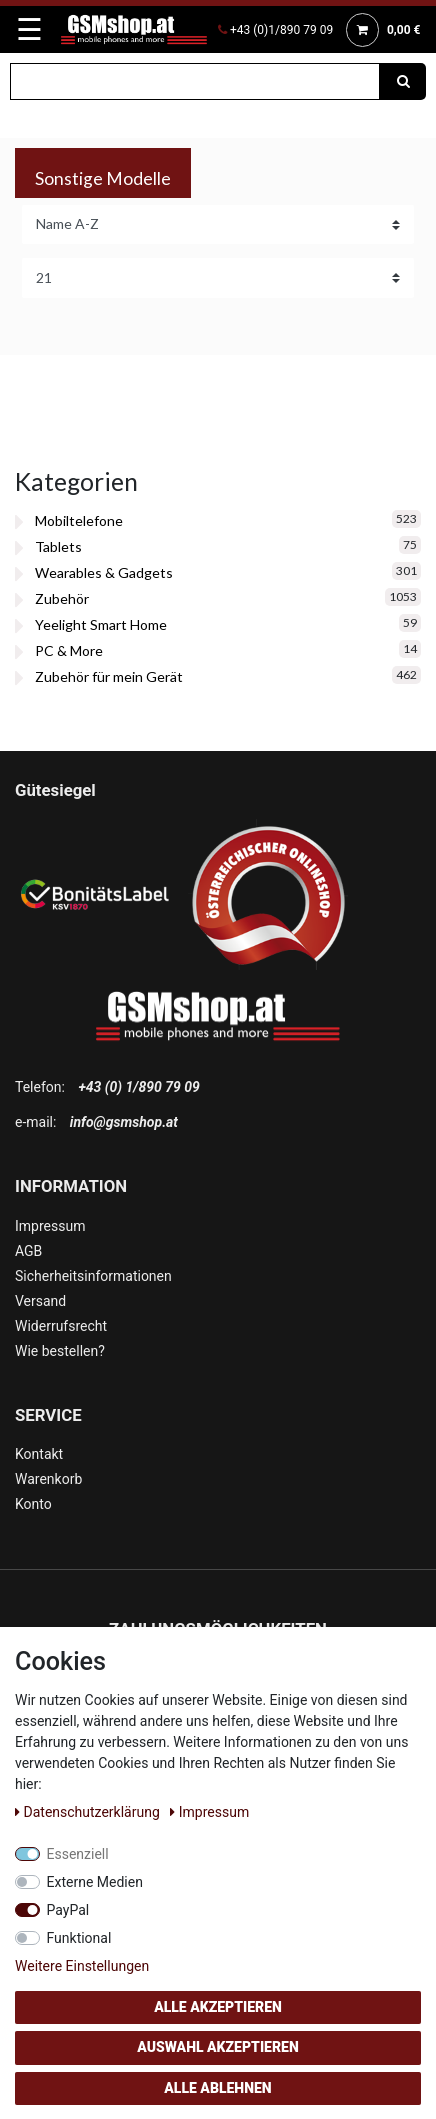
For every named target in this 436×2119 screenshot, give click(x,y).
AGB (28, 1251)
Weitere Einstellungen (82, 1966)
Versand (40, 1301)
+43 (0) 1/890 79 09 (138, 1087)
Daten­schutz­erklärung (89, 1812)
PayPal (68, 1910)
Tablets (58, 546)
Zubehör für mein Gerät (109, 676)
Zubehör (62, 598)
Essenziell (78, 1854)
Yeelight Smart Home (101, 624)
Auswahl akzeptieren (218, 2047)
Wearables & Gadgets (104, 572)
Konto (33, 1504)
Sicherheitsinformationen (93, 1276)
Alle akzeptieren (218, 2007)
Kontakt (39, 1454)
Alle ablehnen (217, 2088)
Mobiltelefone (79, 520)
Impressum (50, 1226)
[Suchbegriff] (195, 81)
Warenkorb (48, 1479)
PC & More (69, 650)
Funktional (79, 1938)
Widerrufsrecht (61, 1326)
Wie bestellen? (60, 1351)
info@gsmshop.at (124, 1122)
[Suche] (403, 81)
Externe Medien (95, 1882)
